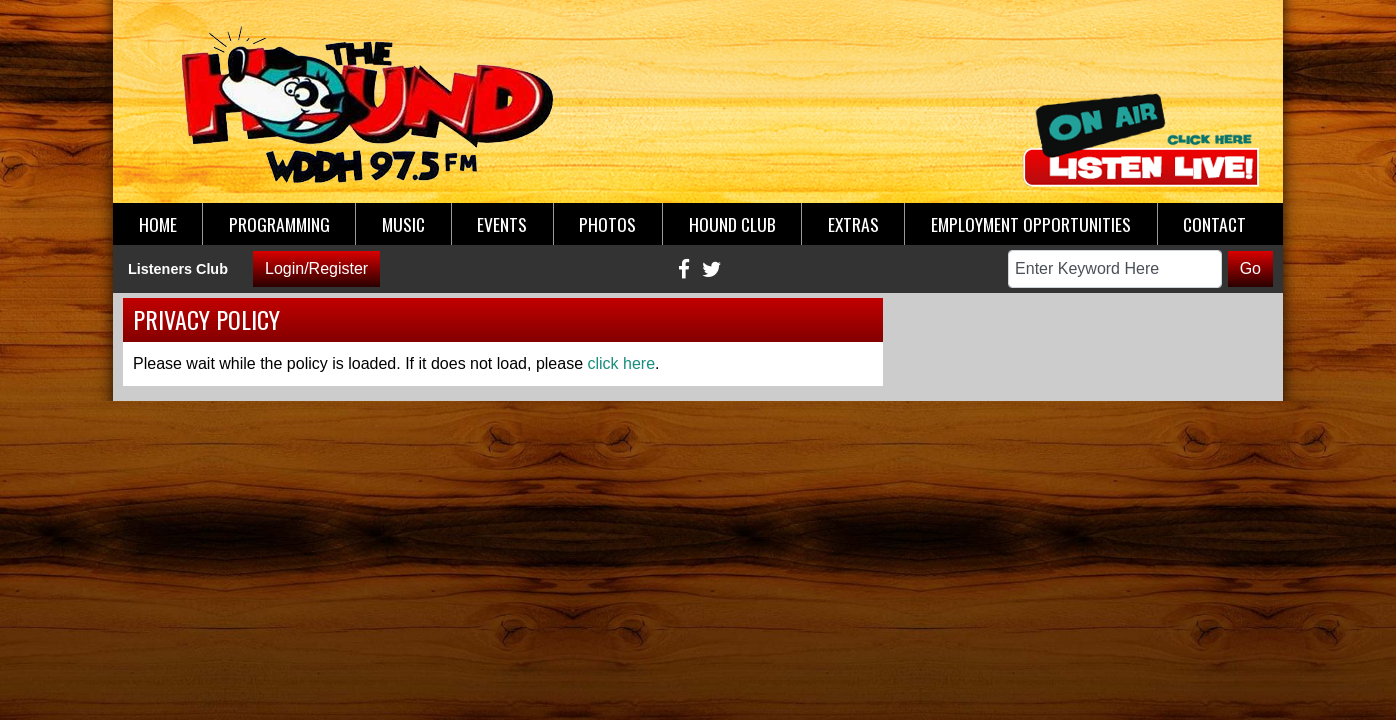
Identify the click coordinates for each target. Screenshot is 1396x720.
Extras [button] (853, 224)
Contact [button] (1214, 224)
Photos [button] (607, 224)
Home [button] (158, 224)
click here (622, 363)
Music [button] (403, 224)
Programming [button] (279, 224)
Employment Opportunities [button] (1031, 224)
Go (1250, 268)
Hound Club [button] (732, 224)
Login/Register (316, 268)
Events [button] (502, 224)
